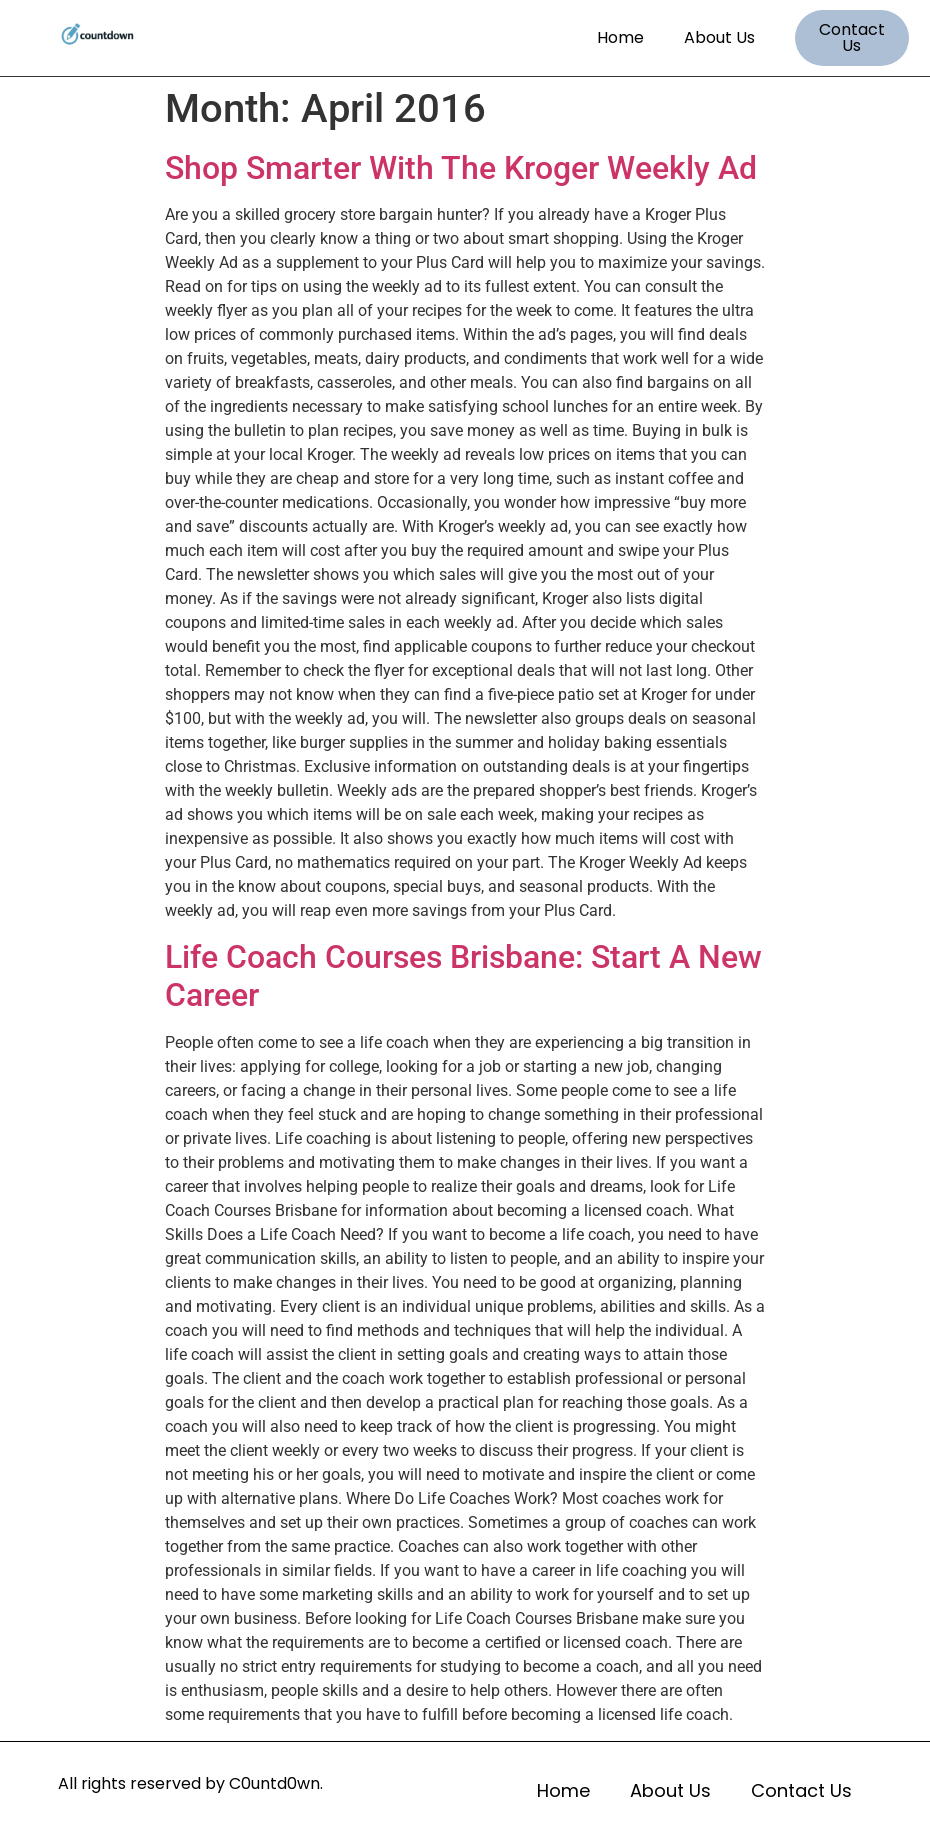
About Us (719, 37)
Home (620, 37)
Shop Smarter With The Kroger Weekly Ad (461, 168)
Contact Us (801, 1790)
